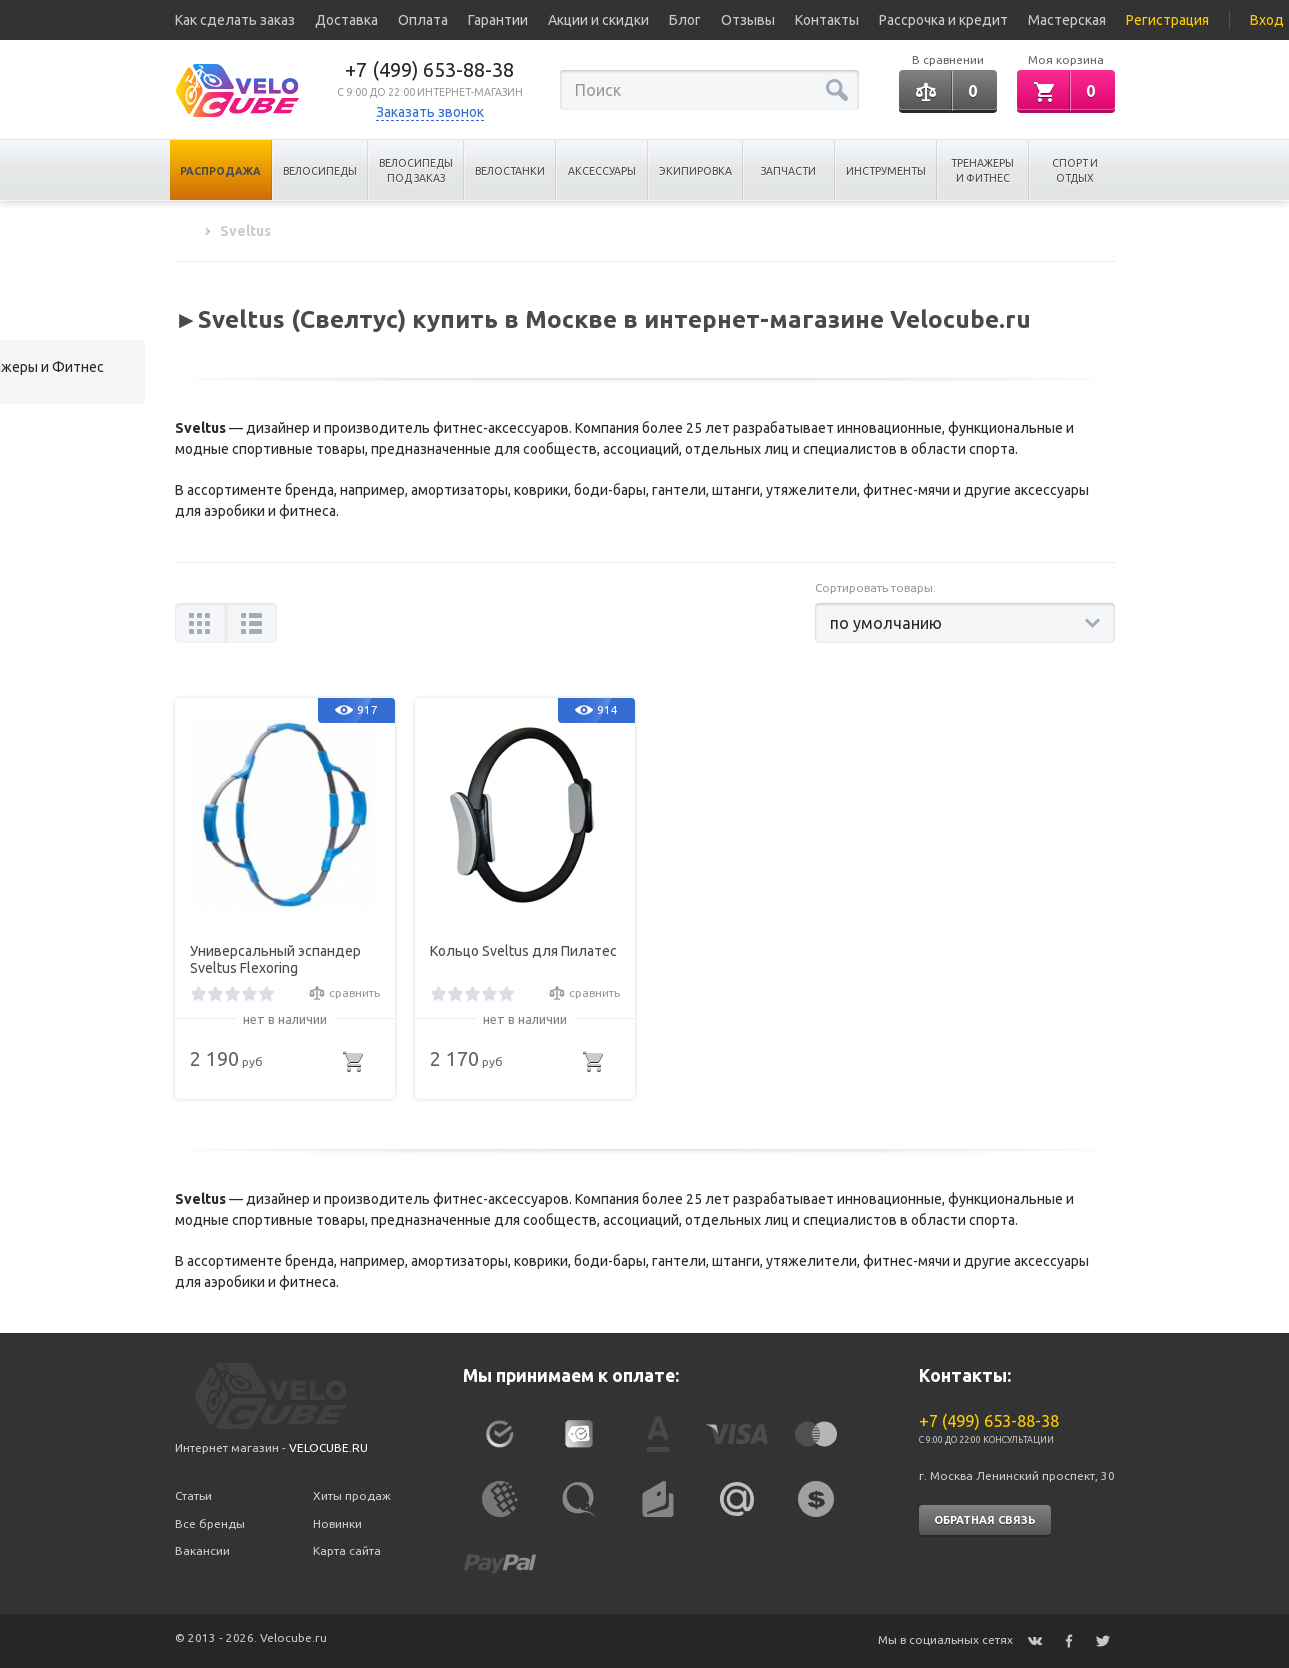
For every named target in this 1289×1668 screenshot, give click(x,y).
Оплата (423, 20)
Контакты (827, 20)
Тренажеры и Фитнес (982, 170)
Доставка (346, 20)
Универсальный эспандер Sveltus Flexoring (275, 959)
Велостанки (510, 171)
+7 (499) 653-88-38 (429, 69)
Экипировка (695, 171)
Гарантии (498, 20)
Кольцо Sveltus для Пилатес (523, 951)
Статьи (193, 1495)
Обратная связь (985, 1520)
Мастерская (1067, 20)
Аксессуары (602, 171)
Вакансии (202, 1550)
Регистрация (1167, 20)
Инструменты (886, 171)
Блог (685, 20)
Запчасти (788, 171)
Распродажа (220, 171)
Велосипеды (320, 171)
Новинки (337, 1523)
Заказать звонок (430, 112)
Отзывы (748, 20)
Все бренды (210, 1523)
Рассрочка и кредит (943, 20)
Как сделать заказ (235, 20)
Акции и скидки (598, 20)
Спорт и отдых (1075, 170)
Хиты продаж (352, 1495)
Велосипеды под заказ (416, 170)
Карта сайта (347, 1550)
